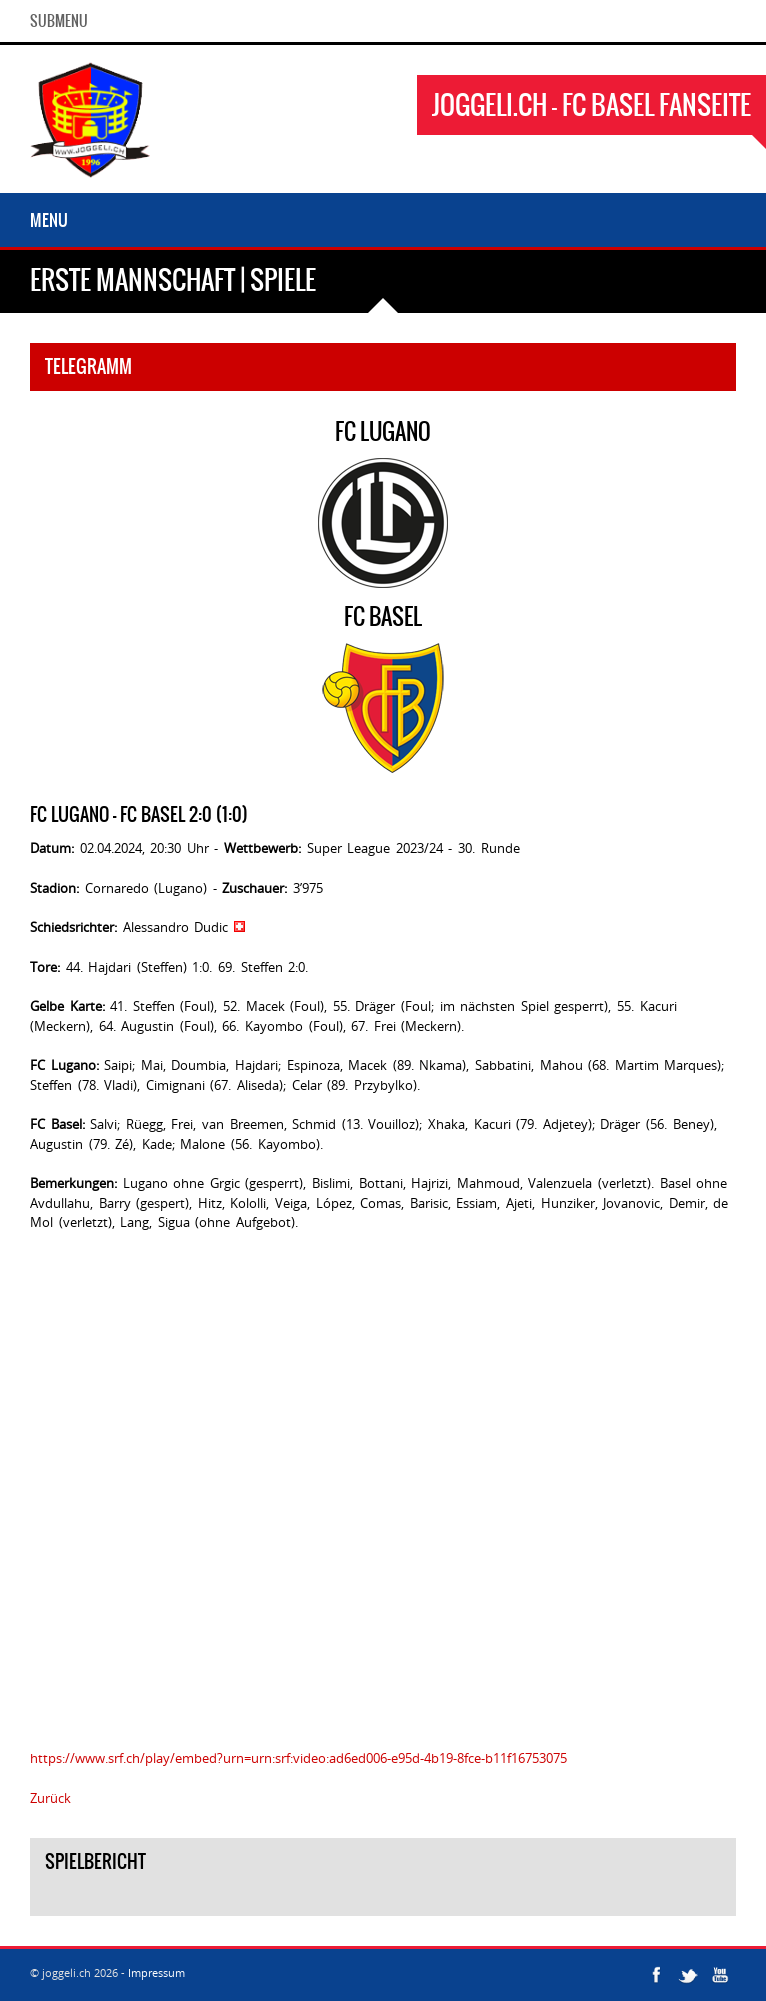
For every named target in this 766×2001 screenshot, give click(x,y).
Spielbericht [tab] (95, 1861)
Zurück (50, 1798)
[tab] (383, 1901)
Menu (49, 220)
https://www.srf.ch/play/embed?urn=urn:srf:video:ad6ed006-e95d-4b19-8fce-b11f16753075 (298, 1758)
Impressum (156, 1972)
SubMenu (59, 21)
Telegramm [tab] (88, 366)
